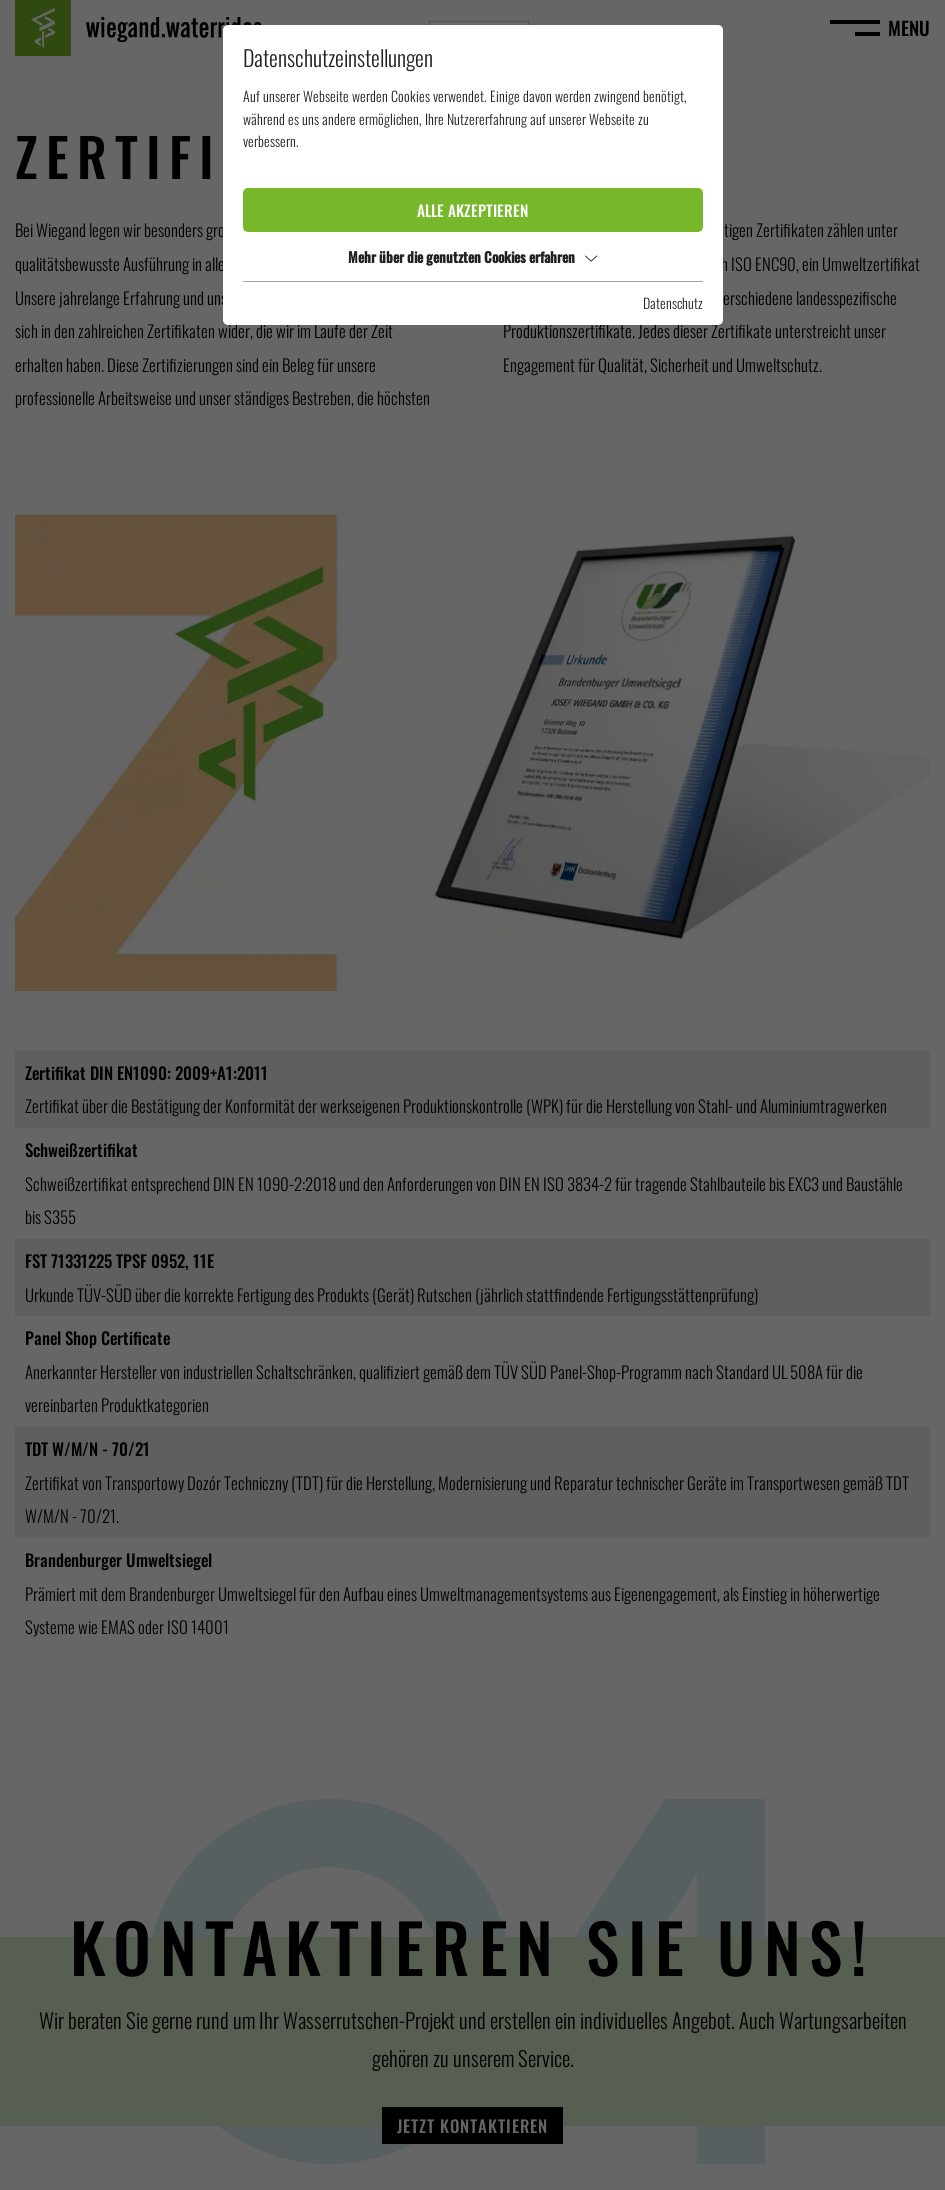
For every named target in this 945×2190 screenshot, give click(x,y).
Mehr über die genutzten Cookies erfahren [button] (472, 256)
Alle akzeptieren (472, 210)
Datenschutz (673, 302)
